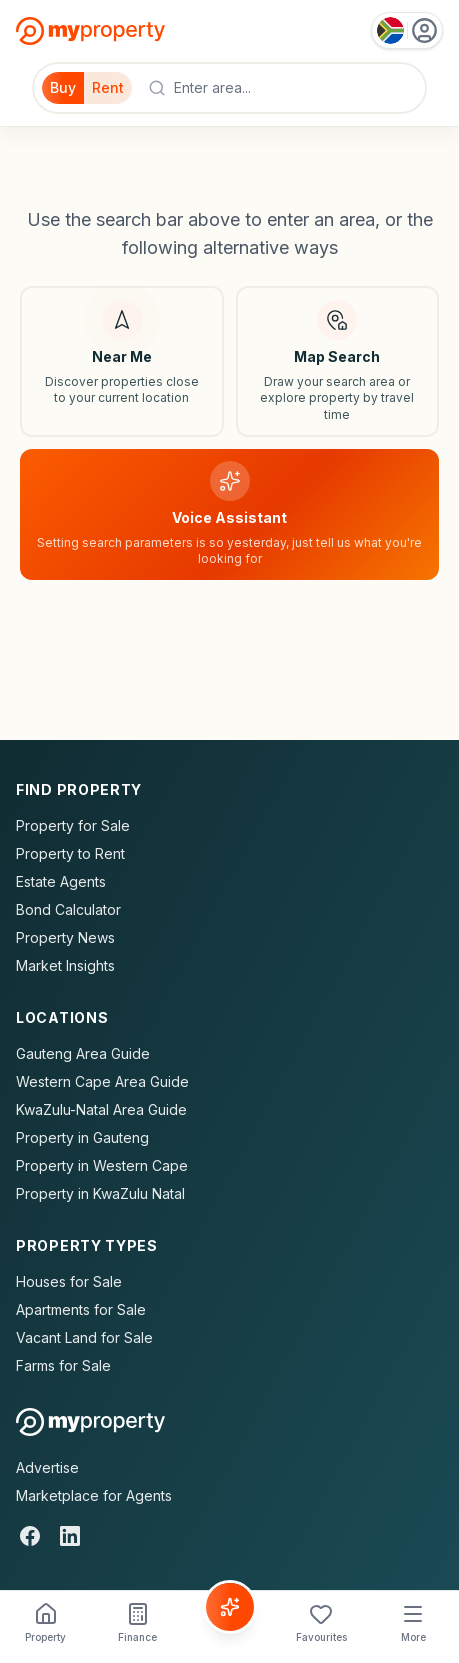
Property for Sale (73, 825)
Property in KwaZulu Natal (100, 1193)
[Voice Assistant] (230, 1607)
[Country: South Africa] (407, 30)
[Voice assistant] (229, 514)
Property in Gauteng (82, 1137)
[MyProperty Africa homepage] (90, 1422)
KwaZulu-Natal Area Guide (101, 1109)
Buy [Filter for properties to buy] (63, 87)
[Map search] (338, 361)
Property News (65, 937)
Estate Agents (61, 881)
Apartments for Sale (81, 1309)
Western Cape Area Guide (102, 1081)
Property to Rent (70, 853)
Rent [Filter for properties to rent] (108, 87)
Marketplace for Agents (94, 1495)
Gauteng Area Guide (83, 1053)
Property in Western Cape (102, 1165)
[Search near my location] (122, 361)
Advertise (47, 1467)
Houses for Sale (69, 1281)
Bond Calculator (68, 909)
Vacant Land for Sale (84, 1337)
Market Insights (65, 965)
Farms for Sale (63, 1365)
